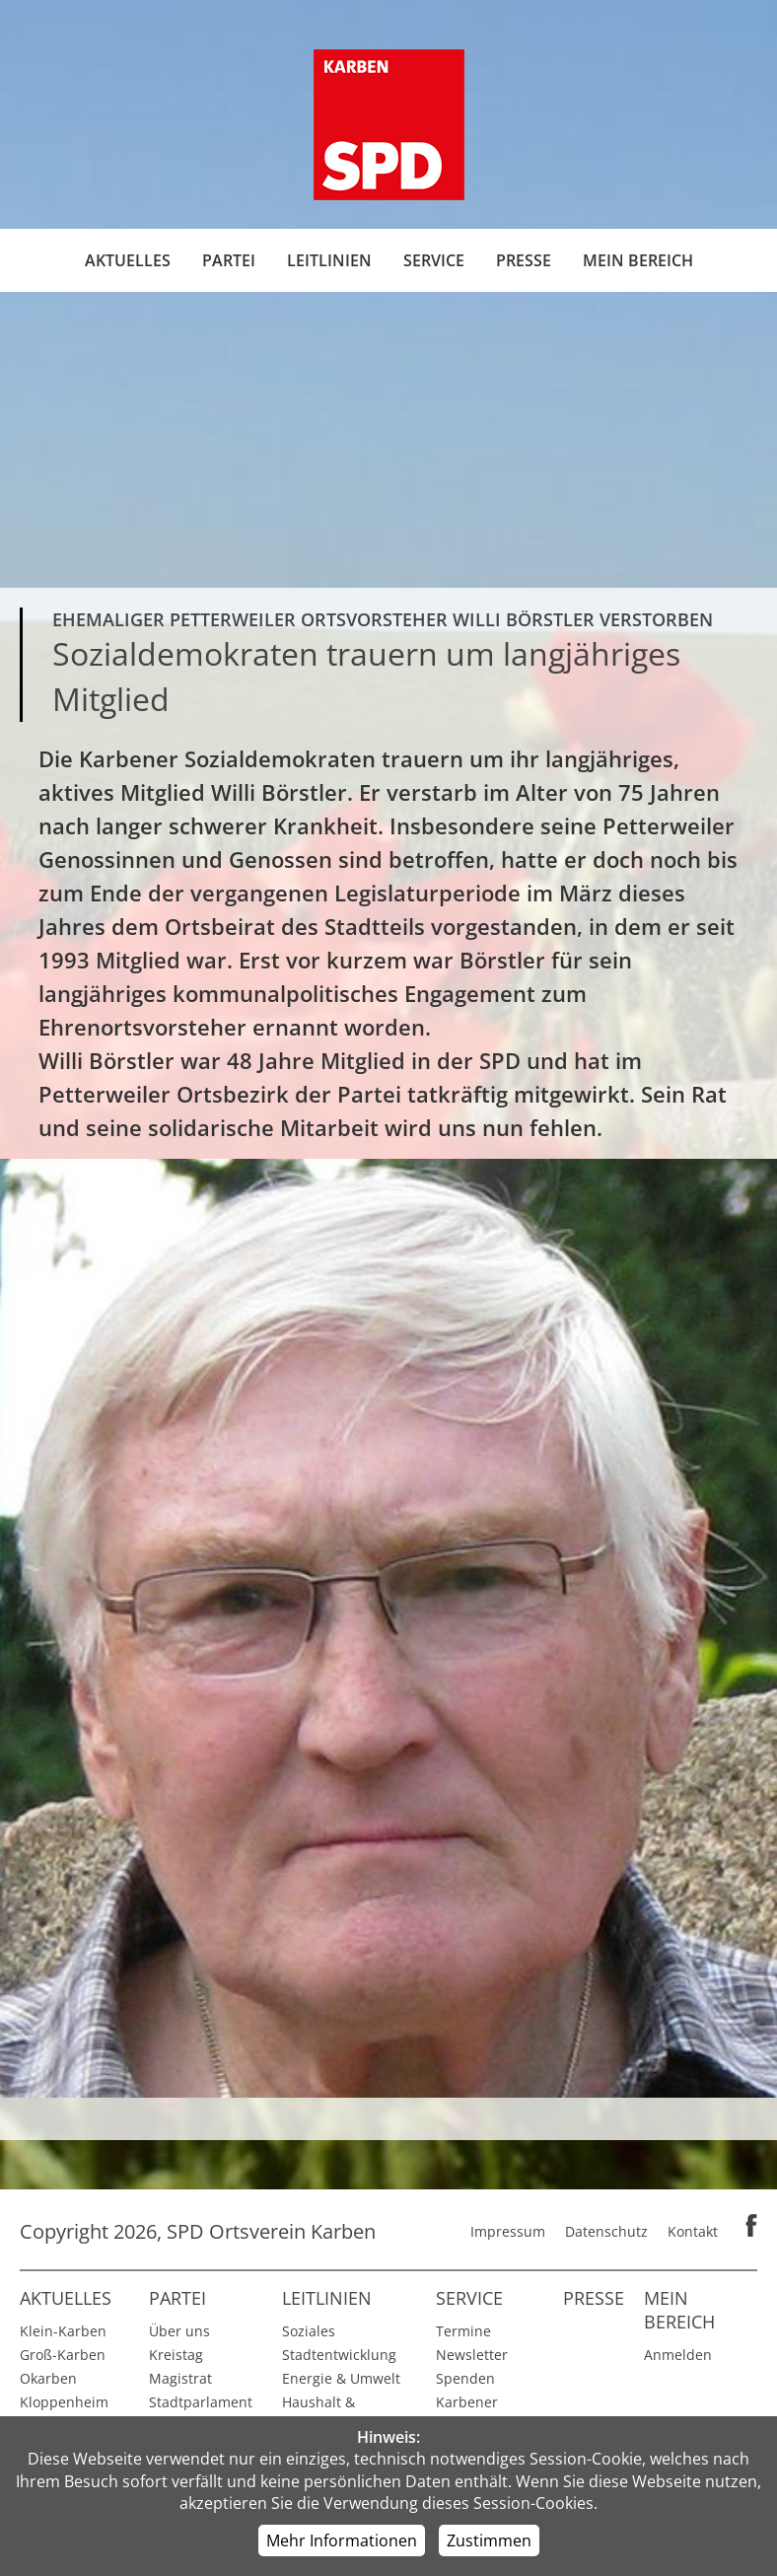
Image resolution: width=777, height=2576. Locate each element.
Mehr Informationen (341, 2540)
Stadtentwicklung (339, 2354)
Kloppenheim (64, 2402)
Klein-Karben (63, 2331)
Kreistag (176, 2354)
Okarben (48, 2378)
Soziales (308, 2331)
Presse (523, 260)
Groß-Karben (63, 2354)
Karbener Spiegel (467, 2414)
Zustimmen (489, 2540)
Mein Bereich (638, 260)
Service (433, 260)
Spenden (465, 2378)
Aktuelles (128, 260)
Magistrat (180, 2378)
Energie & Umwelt (341, 2378)
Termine (463, 2331)
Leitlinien (329, 260)
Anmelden (678, 2354)
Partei (228, 260)
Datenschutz (606, 2231)
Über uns (179, 2331)
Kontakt (693, 2231)
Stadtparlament (200, 2402)
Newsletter (472, 2354)
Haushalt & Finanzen (318, 2414)
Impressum (507, 2231)
